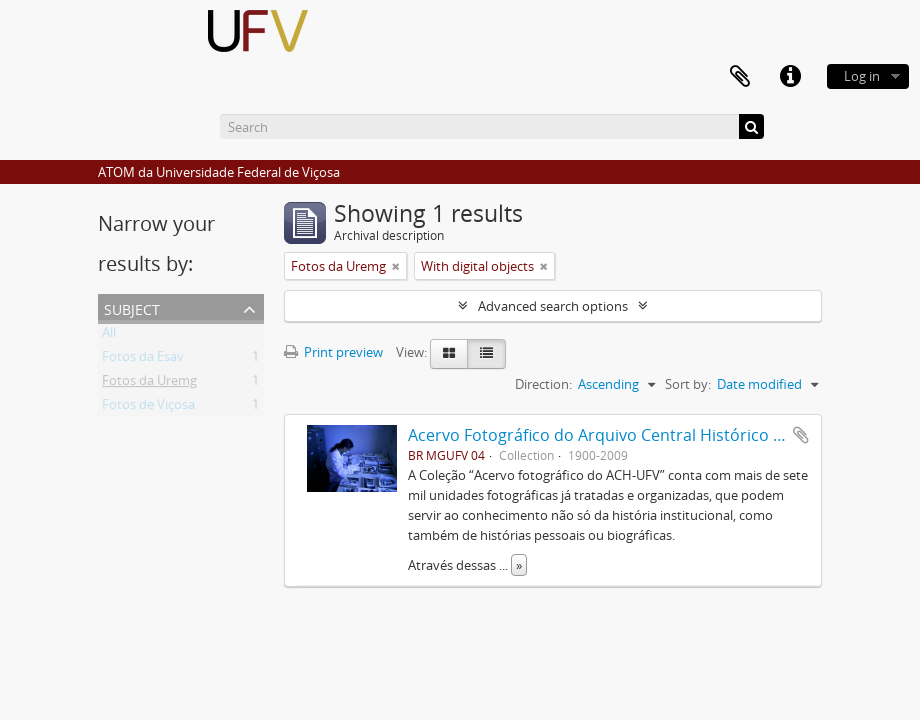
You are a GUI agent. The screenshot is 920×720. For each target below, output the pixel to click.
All (109, 336)
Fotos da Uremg (149, 384)
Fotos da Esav (143, 360)
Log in (862, 76)
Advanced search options (553, 306)
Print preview (333, 352)
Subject (132, 307)
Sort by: (688, 384)
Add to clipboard (801, 435)
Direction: (543, 384)
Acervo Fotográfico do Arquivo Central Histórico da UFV (617, 435)
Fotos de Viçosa (148, 408)
